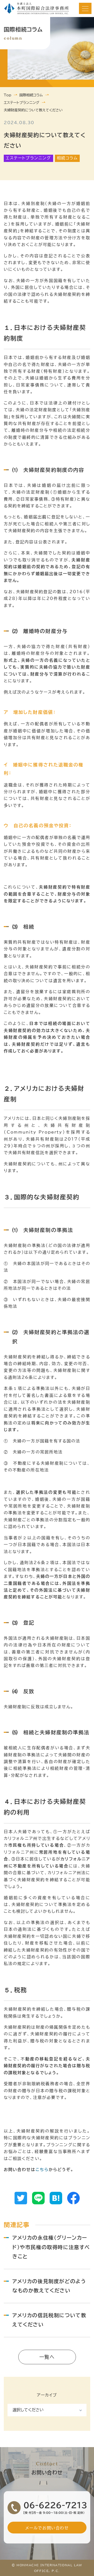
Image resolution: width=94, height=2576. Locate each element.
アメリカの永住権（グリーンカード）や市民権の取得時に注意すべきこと (51, 2247)
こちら (42, 2170)
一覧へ (47, 2356)
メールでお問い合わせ (47, 2528)
